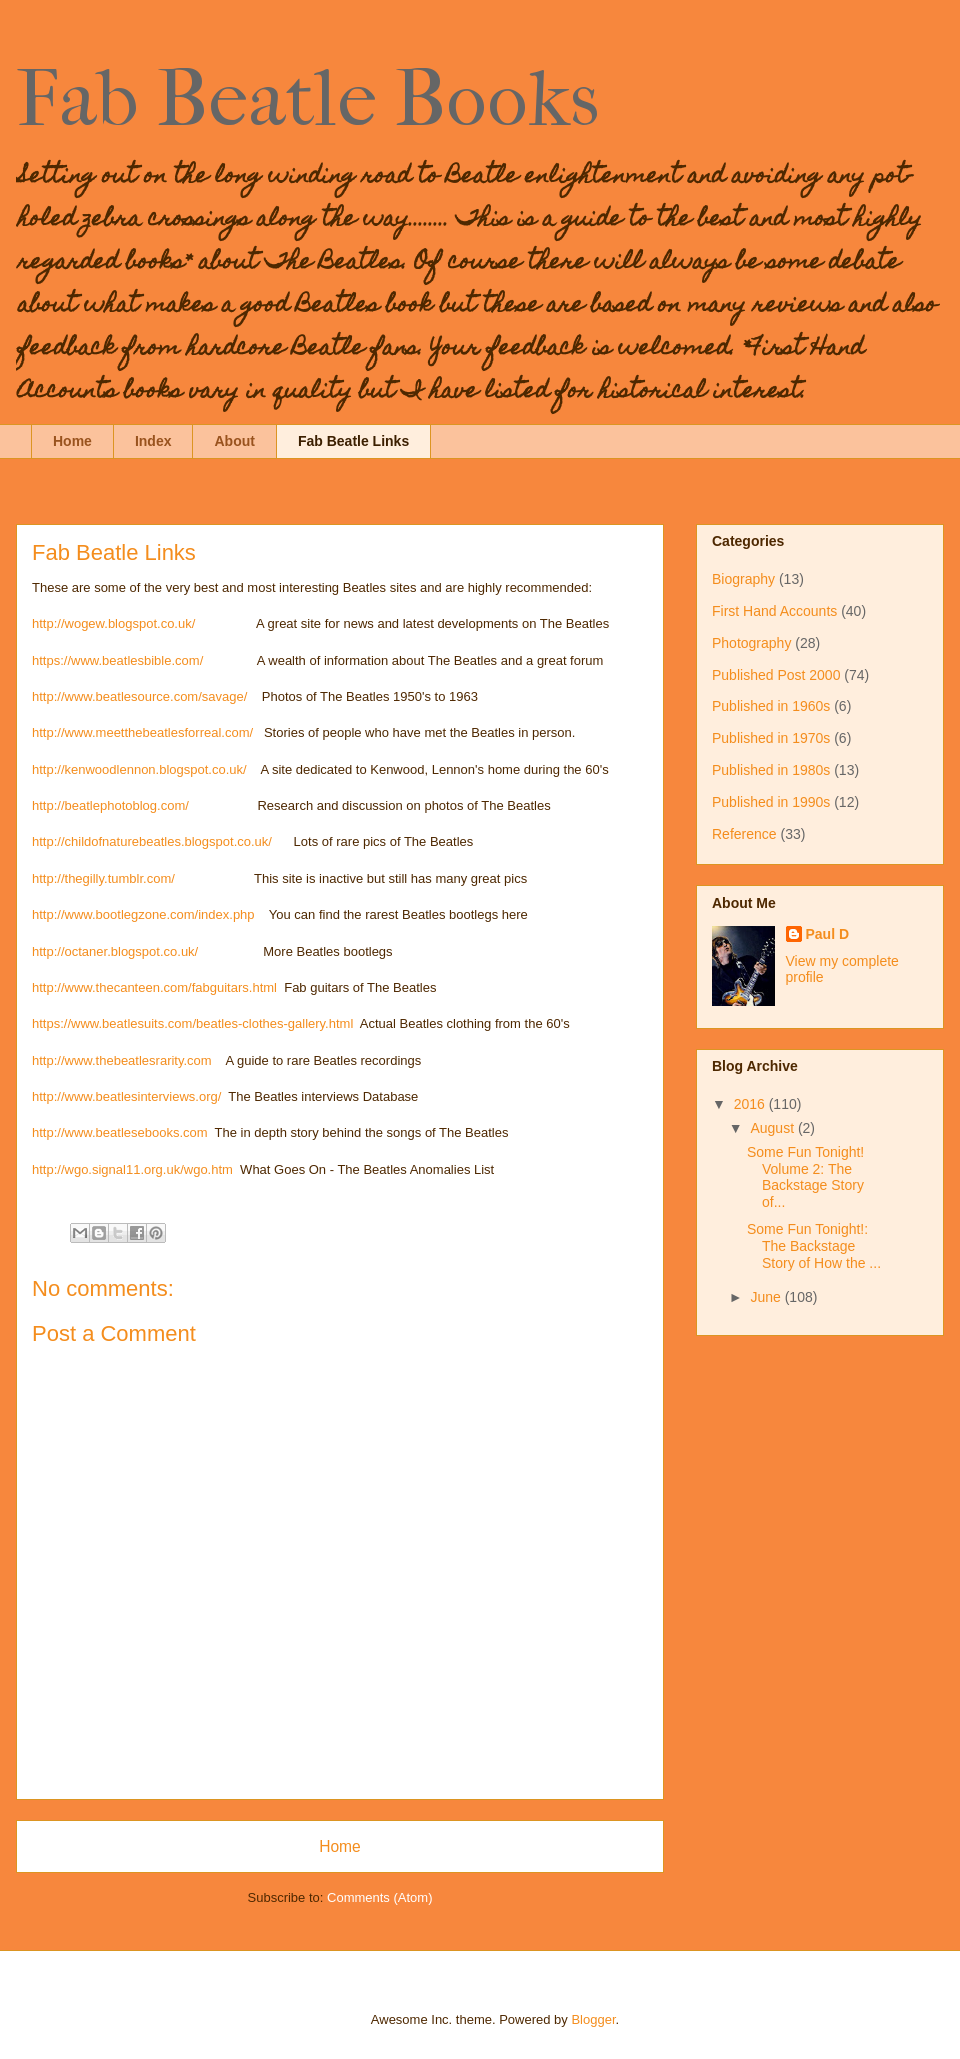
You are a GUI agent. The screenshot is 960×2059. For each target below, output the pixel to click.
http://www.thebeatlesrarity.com (125, 1060)
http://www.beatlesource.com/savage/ (139, 696)
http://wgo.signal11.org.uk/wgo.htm (132, 1169)
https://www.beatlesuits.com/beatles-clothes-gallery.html (192, 1023)
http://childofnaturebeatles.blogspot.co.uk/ (152, 841)
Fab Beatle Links (353, 441)
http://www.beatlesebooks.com (120, 1132)
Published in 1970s (771, 738)
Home (72, 441)
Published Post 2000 (776, 675)
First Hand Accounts (774, 611)
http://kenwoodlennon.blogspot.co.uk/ (139, 769)
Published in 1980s (771, 770)
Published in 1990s (771, 802)
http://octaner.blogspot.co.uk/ (115, 951)
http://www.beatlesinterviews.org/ (126, 1096)
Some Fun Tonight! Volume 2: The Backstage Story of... (805, 1177)
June (767, 1297)
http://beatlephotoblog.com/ (110, 805)
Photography (751, 643)
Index (153, 441)
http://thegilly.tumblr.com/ (103, 878)
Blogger (593, 2019)
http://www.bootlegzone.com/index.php (143, 914)
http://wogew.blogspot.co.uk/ (113, 623)
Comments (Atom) (379, 1897)
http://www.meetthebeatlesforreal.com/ (142, 732)
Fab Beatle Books (307, 99)
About (234, 441)
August (773, 1128)
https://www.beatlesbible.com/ (117, 660)
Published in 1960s (771, 706)
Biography (743, 579)
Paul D (828, 934)
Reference (744, 834)
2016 (751, 1104)
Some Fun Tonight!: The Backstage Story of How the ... (814, 1246)
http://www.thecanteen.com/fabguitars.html (154, 987)
